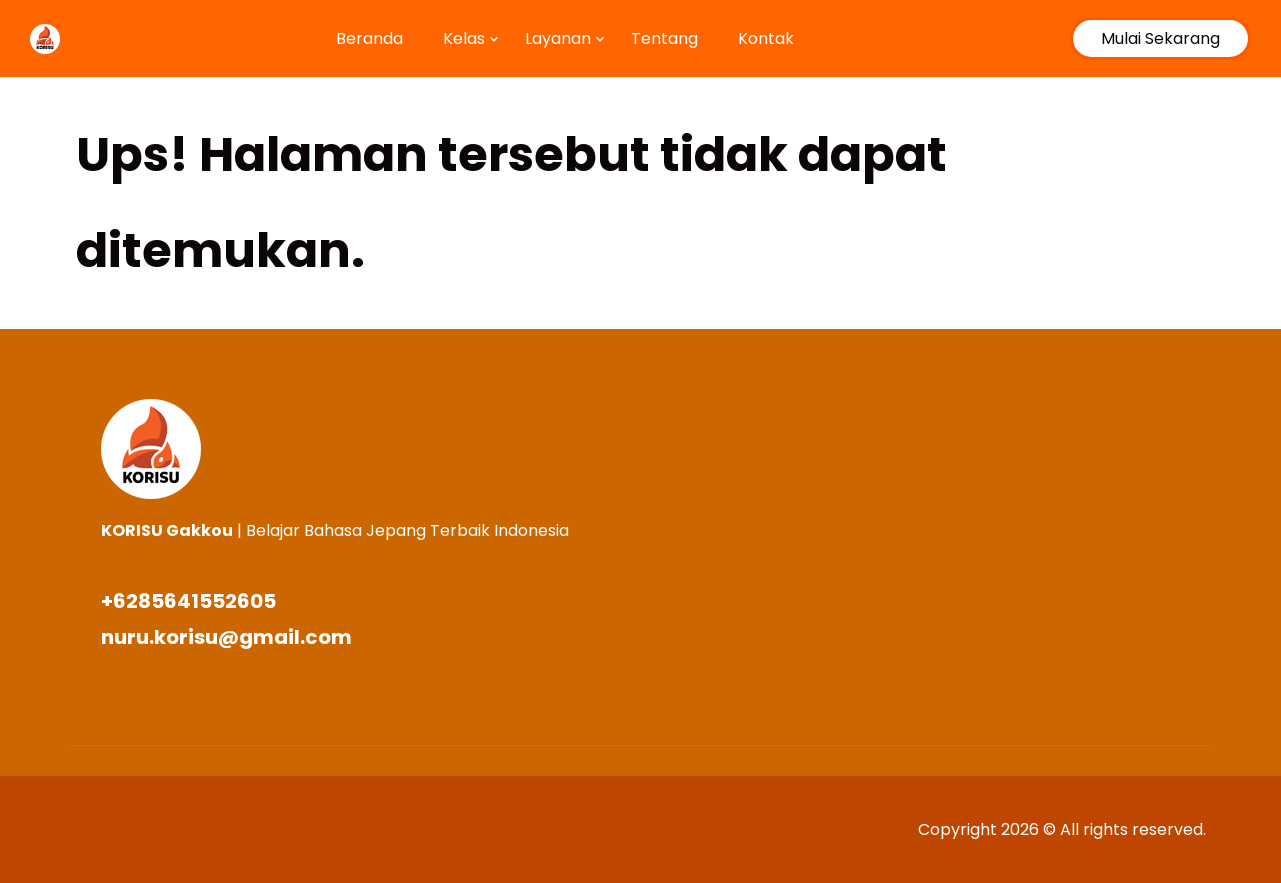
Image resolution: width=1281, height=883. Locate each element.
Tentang (664, 38)
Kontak (766, 38)
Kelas (464, 38)
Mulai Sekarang (1160, 38)
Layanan (558, 38)
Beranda (369, 38)
